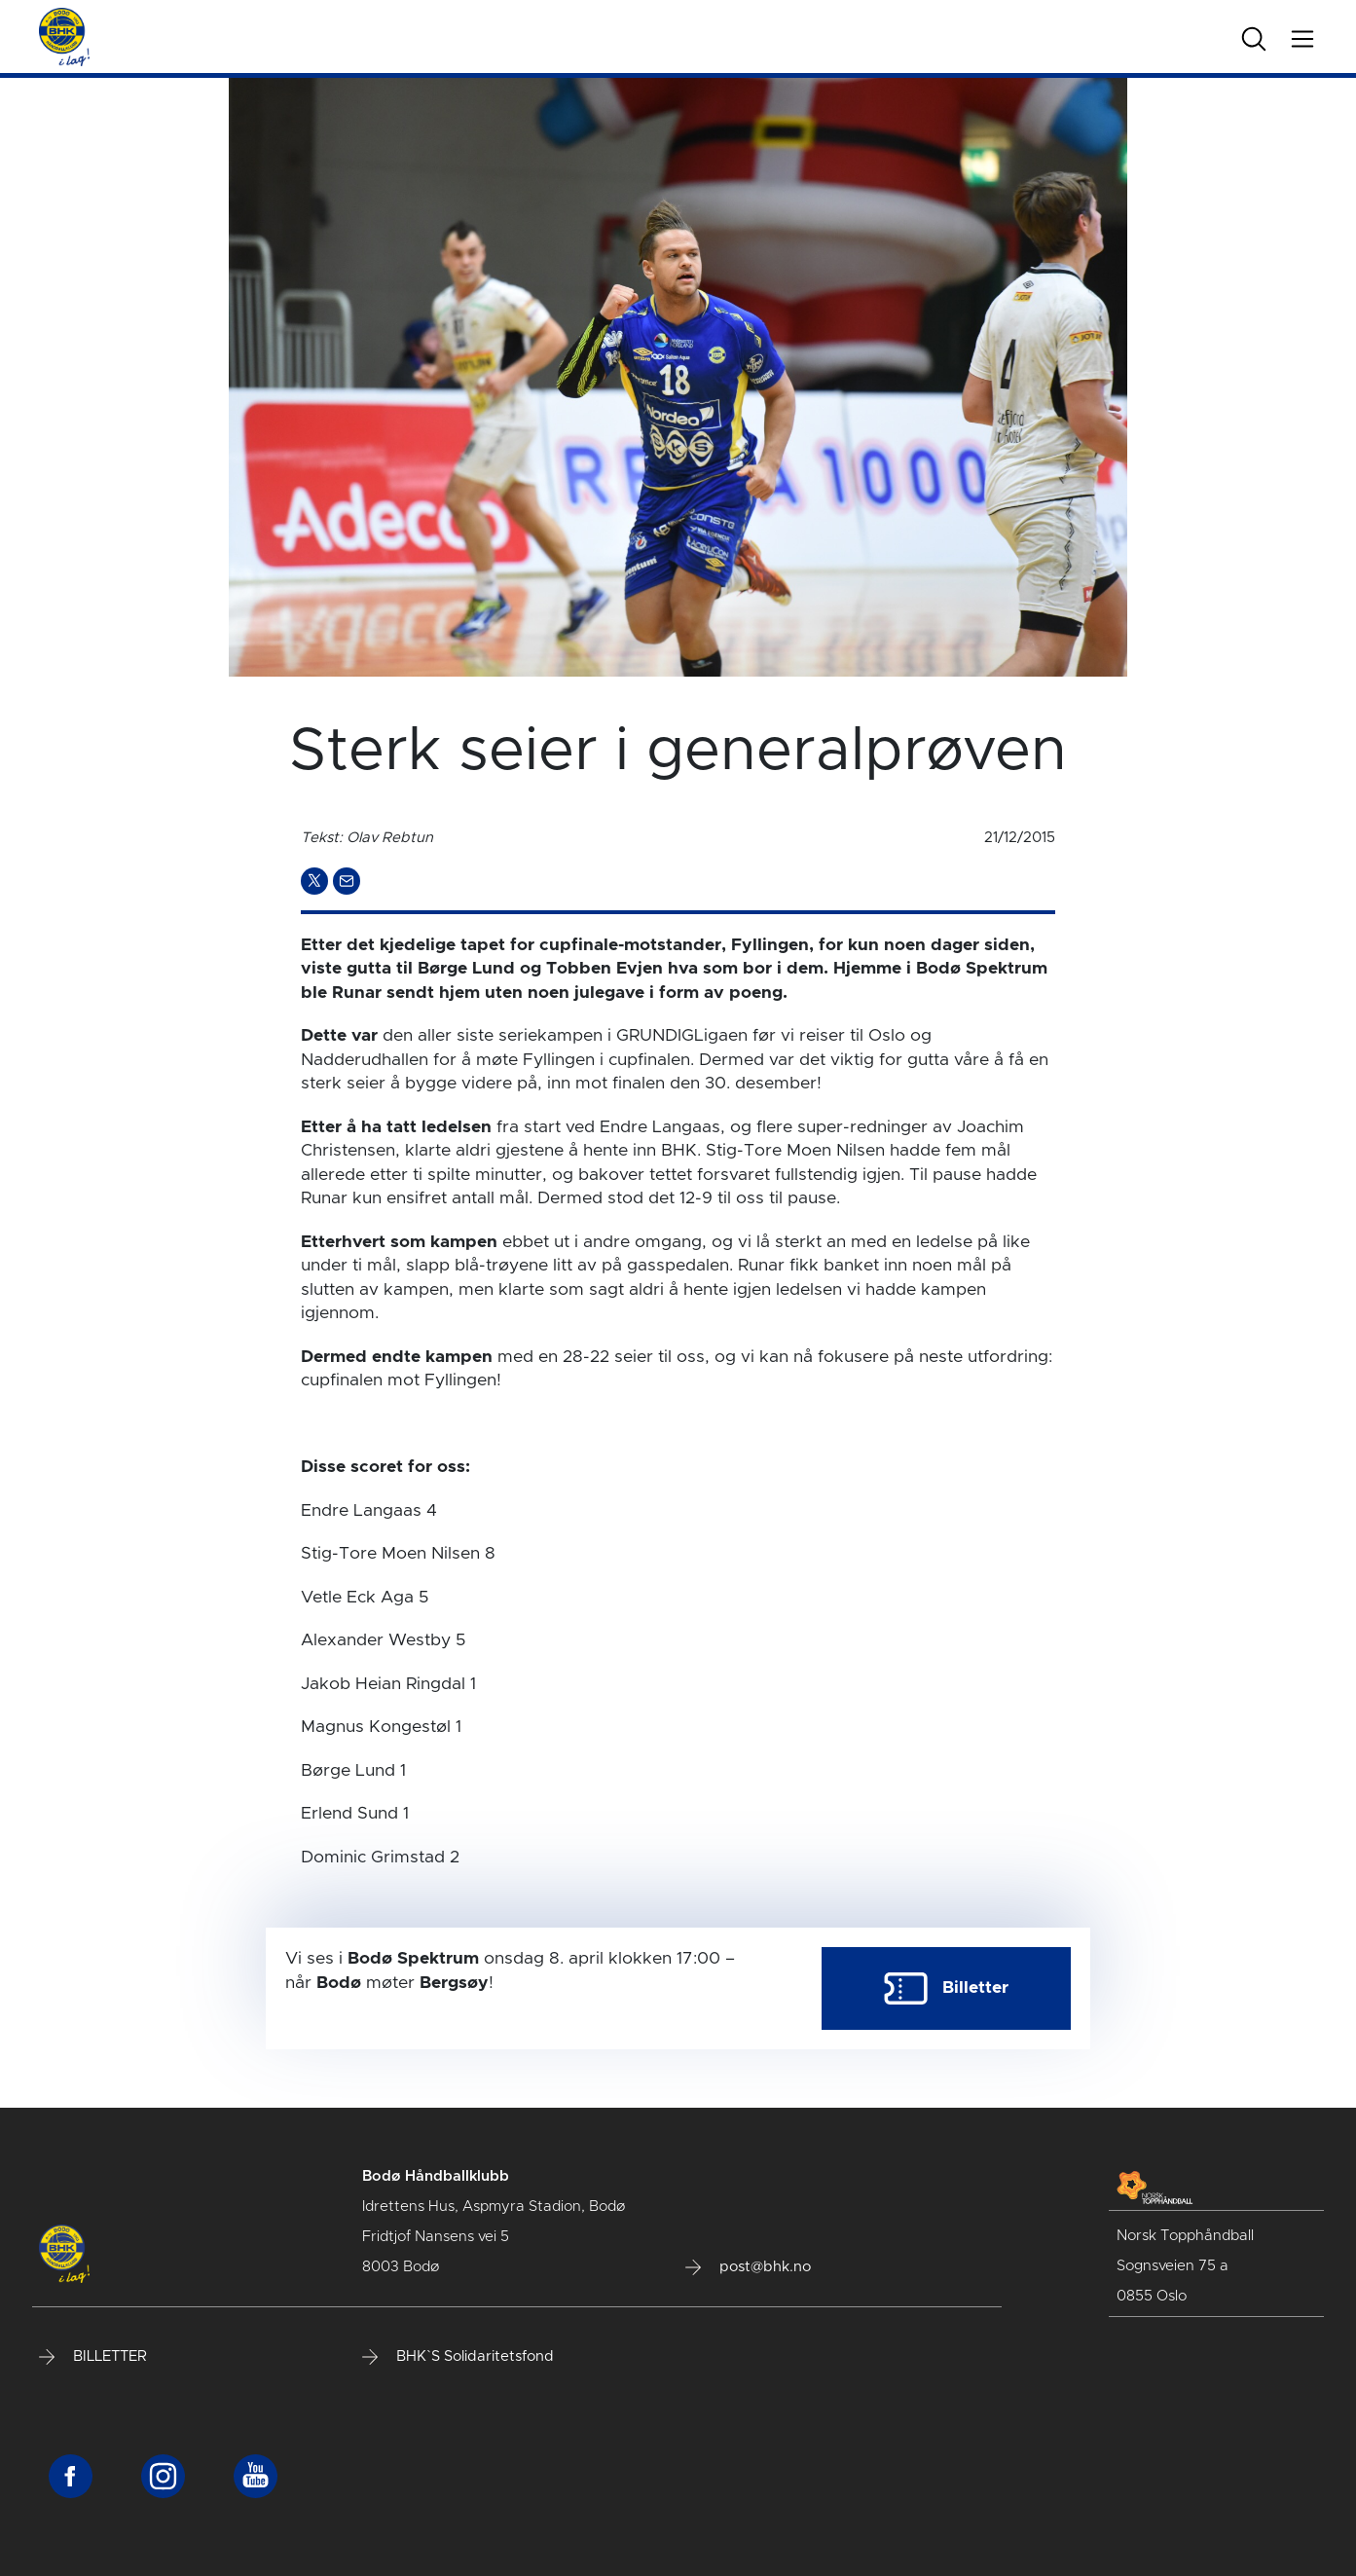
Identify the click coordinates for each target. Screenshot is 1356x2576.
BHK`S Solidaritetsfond (458, 2357)
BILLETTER (93, 2357)
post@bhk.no (748, 2267)
